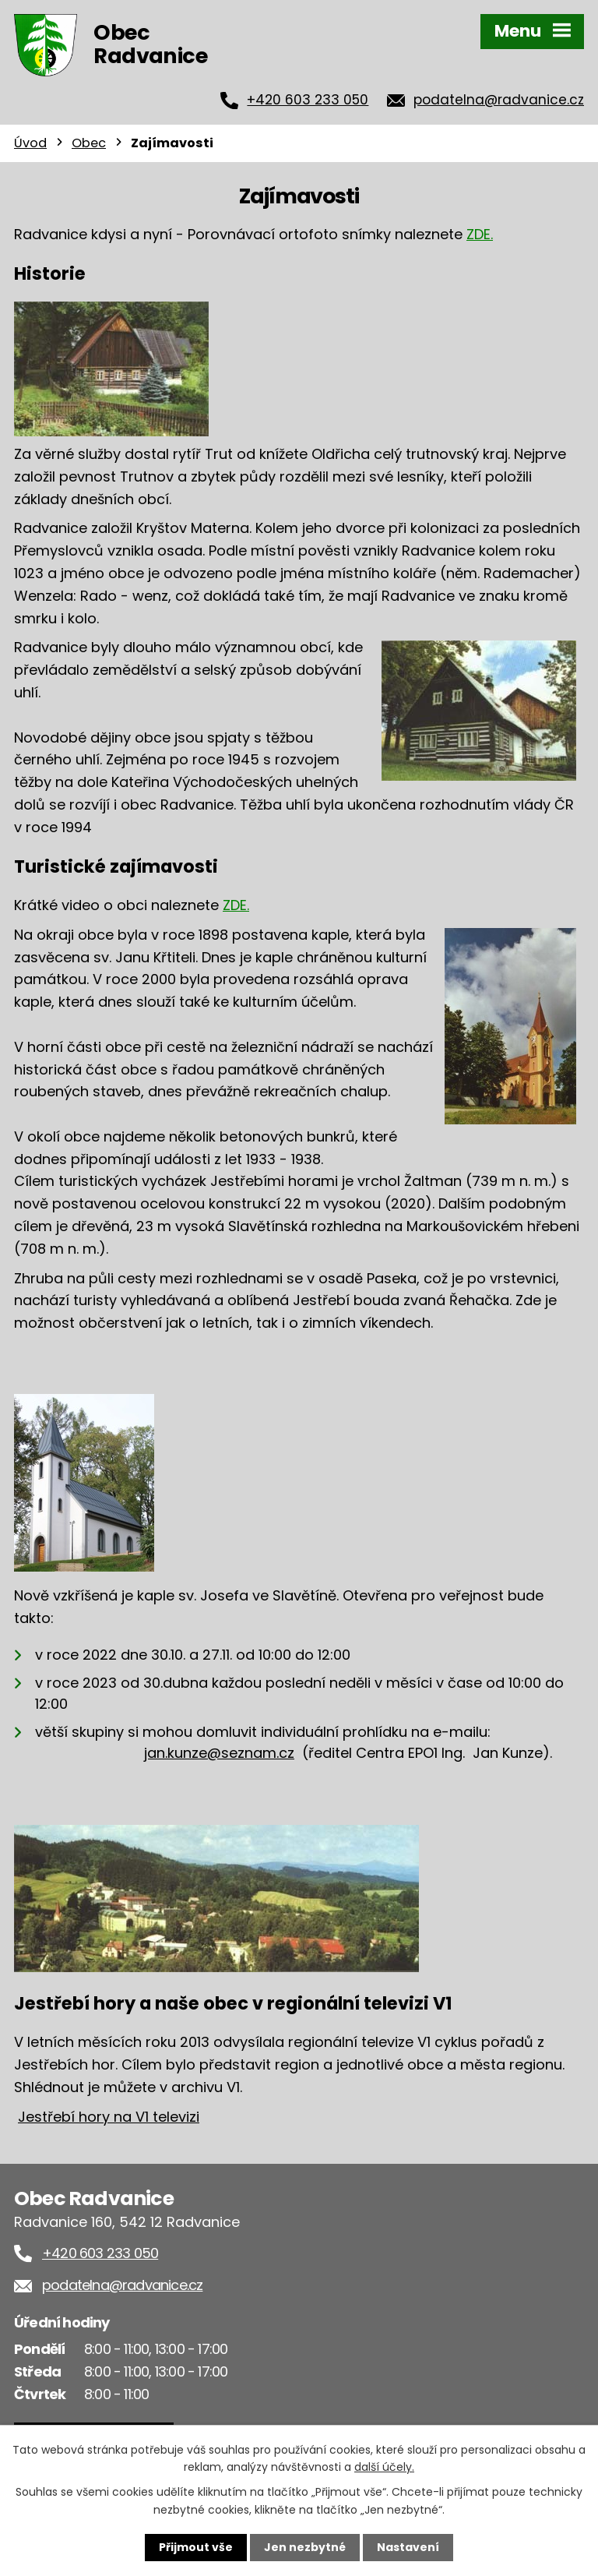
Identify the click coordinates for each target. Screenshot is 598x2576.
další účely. (384, 2467)
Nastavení (408, 2547)
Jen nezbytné (305, 2547)
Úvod (30, 143)
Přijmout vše (196, 2547)
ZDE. (479, 234)
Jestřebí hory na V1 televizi (108, 2116)
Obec (89, 143)
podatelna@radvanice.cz (498, 99)
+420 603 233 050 (307, 99)
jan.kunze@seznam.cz (219, 1753)
